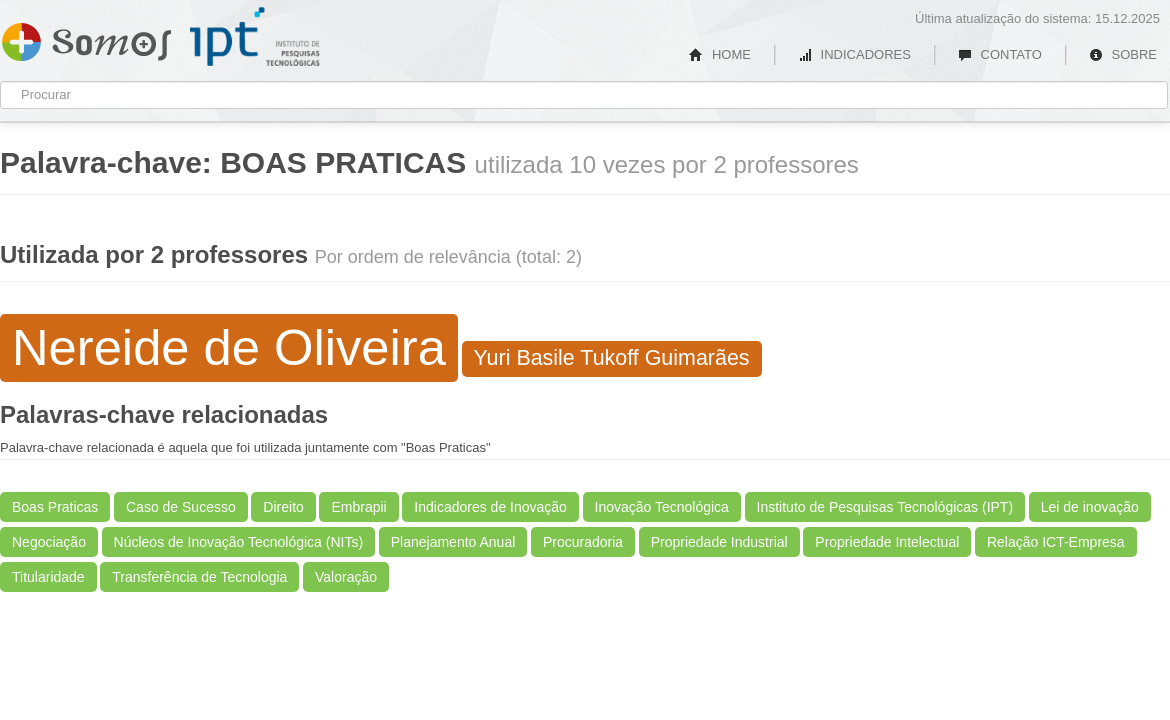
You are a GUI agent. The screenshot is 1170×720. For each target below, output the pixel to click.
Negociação (49, 542)
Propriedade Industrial (719, 542)
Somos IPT (86, 38)
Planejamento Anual (453, 542)
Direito (283, 507)
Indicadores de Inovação (490, 507)
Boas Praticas (55, 507)
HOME (720, 54)
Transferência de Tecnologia (199, 577)
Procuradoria (583, 542)
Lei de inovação (1090, 507)
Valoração (346, 577)
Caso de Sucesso (181, 507)
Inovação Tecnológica (662, 507)
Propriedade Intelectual (887, 542)
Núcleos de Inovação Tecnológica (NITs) (239, 542)
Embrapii (358, 507)
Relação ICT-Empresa (1056, 542)
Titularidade (48, 577)
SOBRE (1123, 54)
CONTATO (1000, 54)
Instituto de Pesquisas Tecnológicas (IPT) (885, 507)
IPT (255, 37)
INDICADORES (854, 54)
